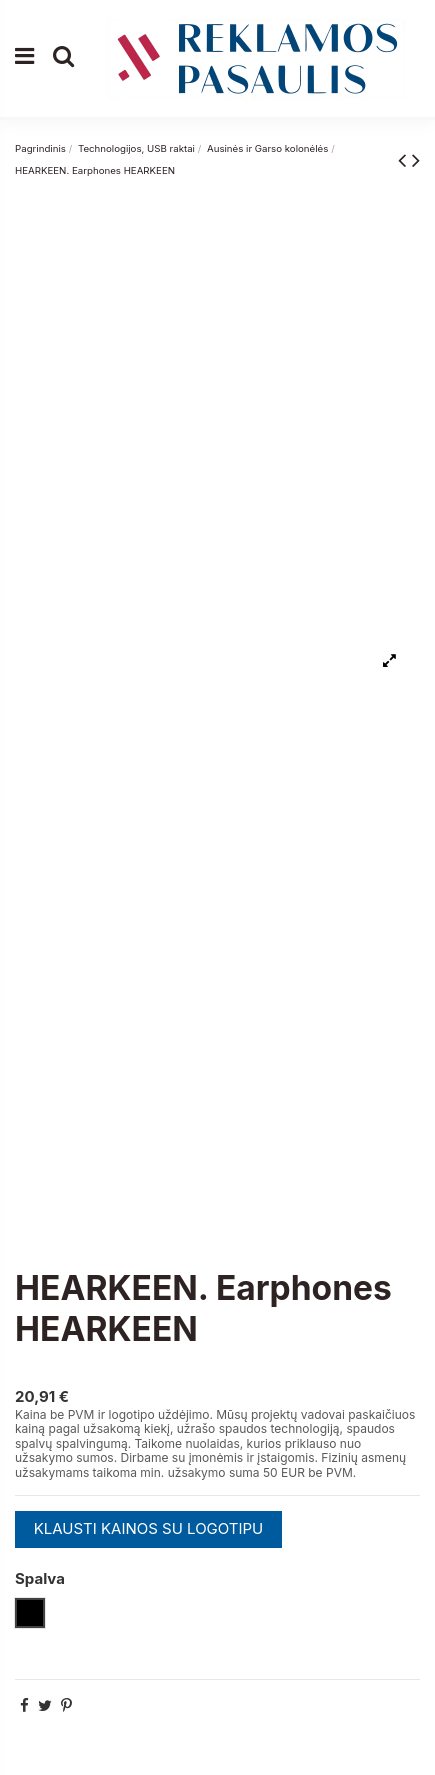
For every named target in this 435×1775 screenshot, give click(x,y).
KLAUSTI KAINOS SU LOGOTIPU (149, 1528)
